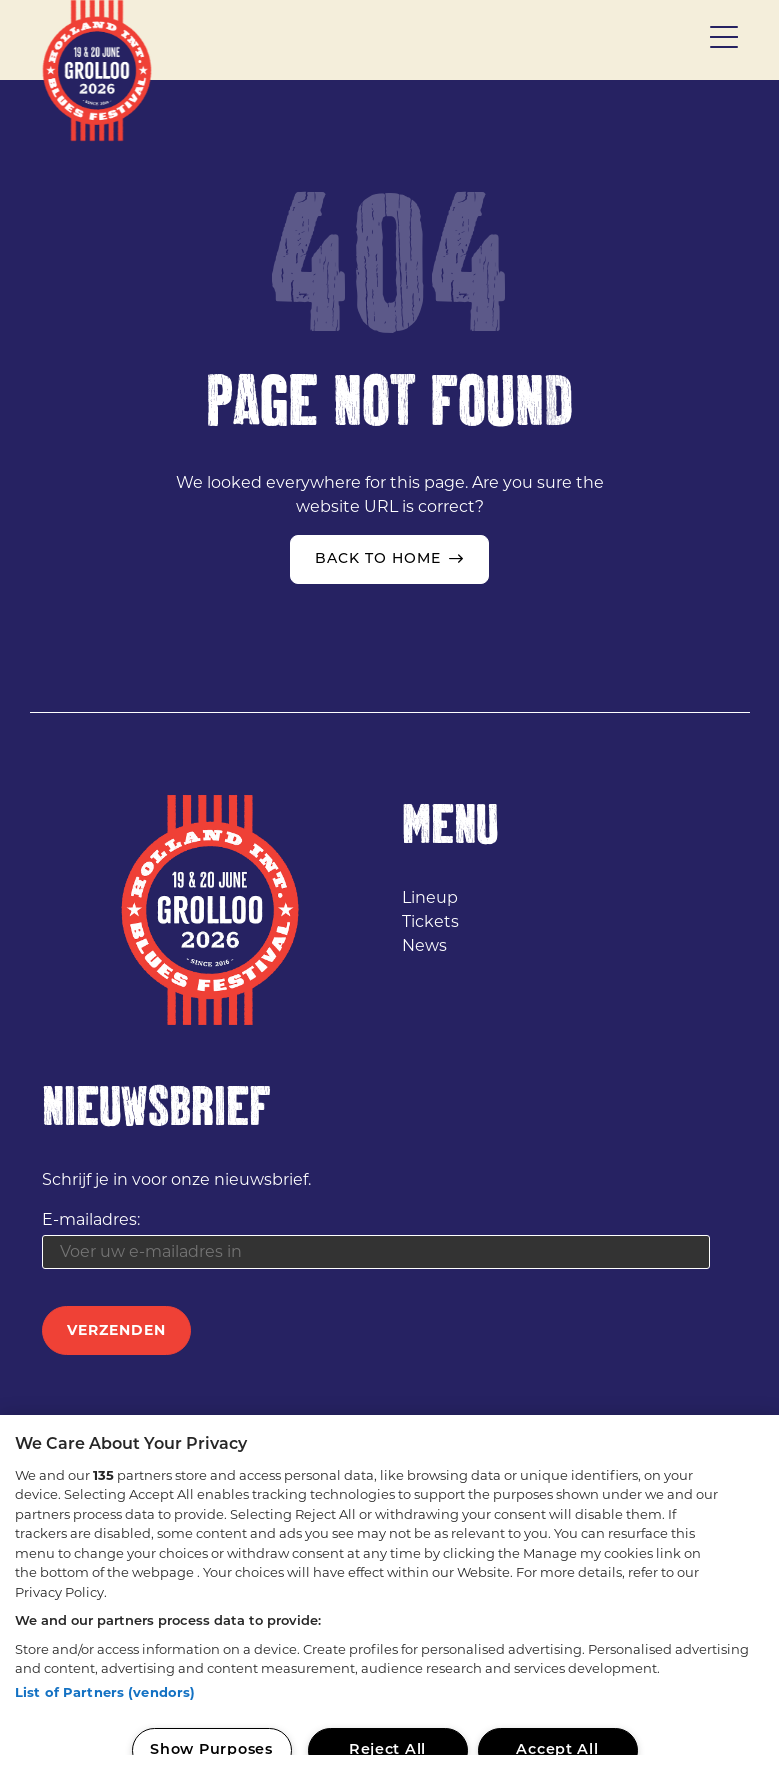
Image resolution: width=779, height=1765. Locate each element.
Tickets (430, 921)
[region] (389, 1590)
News (424, 945)
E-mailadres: (91, 1219)
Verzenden (116, 1330)
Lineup (430, 897)
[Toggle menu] (724, 40)
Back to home (378, 559)
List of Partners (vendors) (105, 1692)
